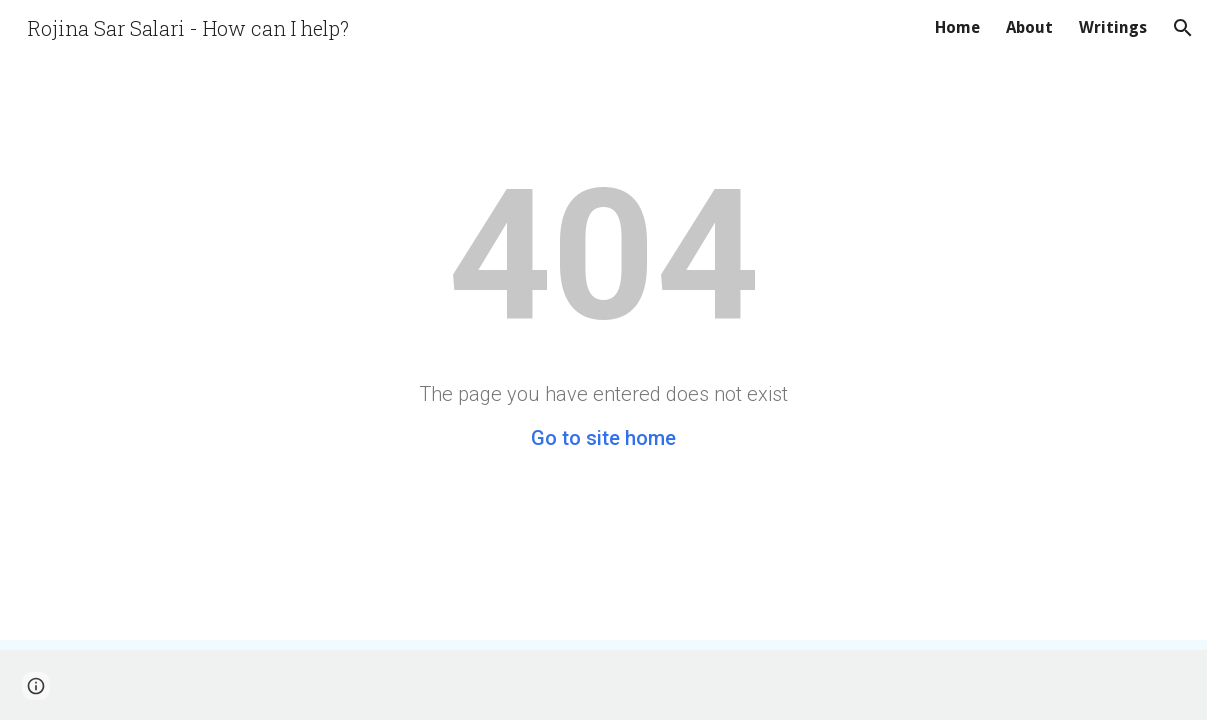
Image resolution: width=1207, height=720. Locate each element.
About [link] (1029, 27)
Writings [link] (1113, 27)
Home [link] (957, 27)
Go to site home (603, 438)
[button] (1183, 28)
